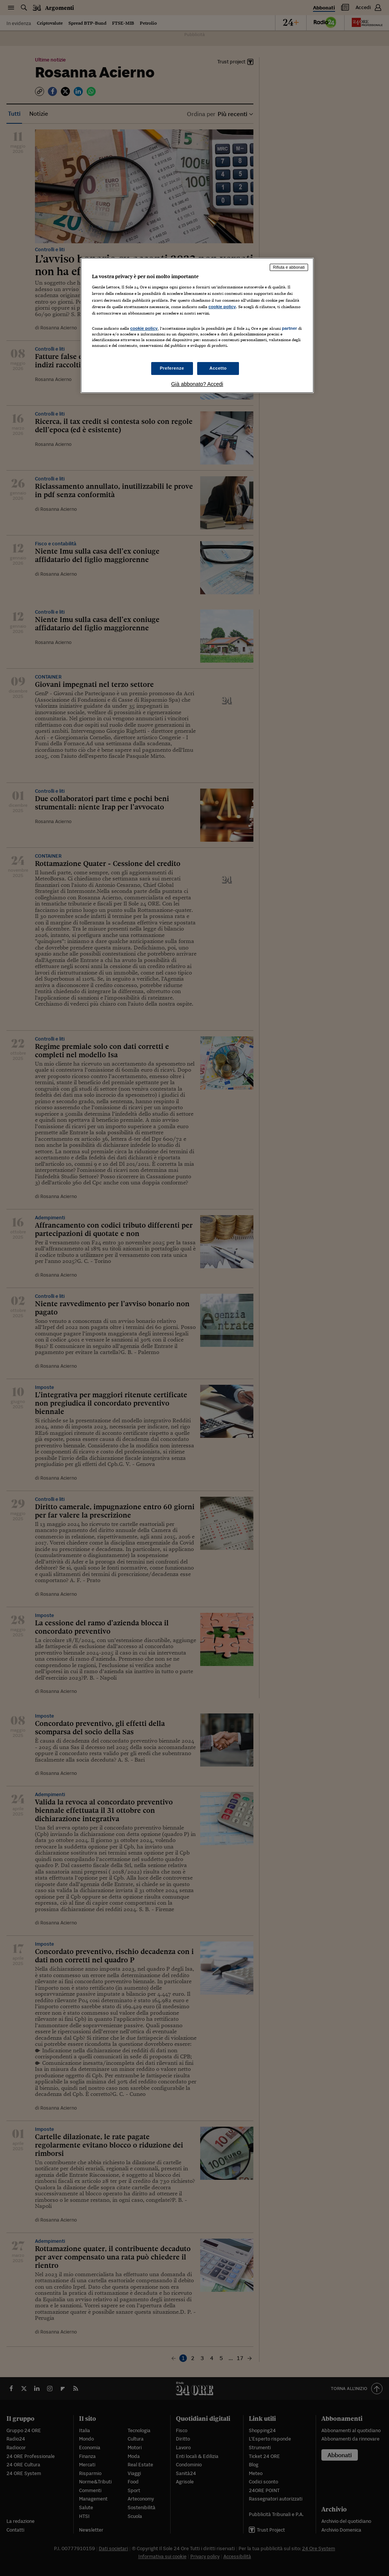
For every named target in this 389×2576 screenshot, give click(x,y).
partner (289, 328)
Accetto (218, 368)
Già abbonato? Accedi (197, 384)
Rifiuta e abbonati (289, 267)
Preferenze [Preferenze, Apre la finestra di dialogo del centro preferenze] (172, 368)
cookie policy (222, 306)
